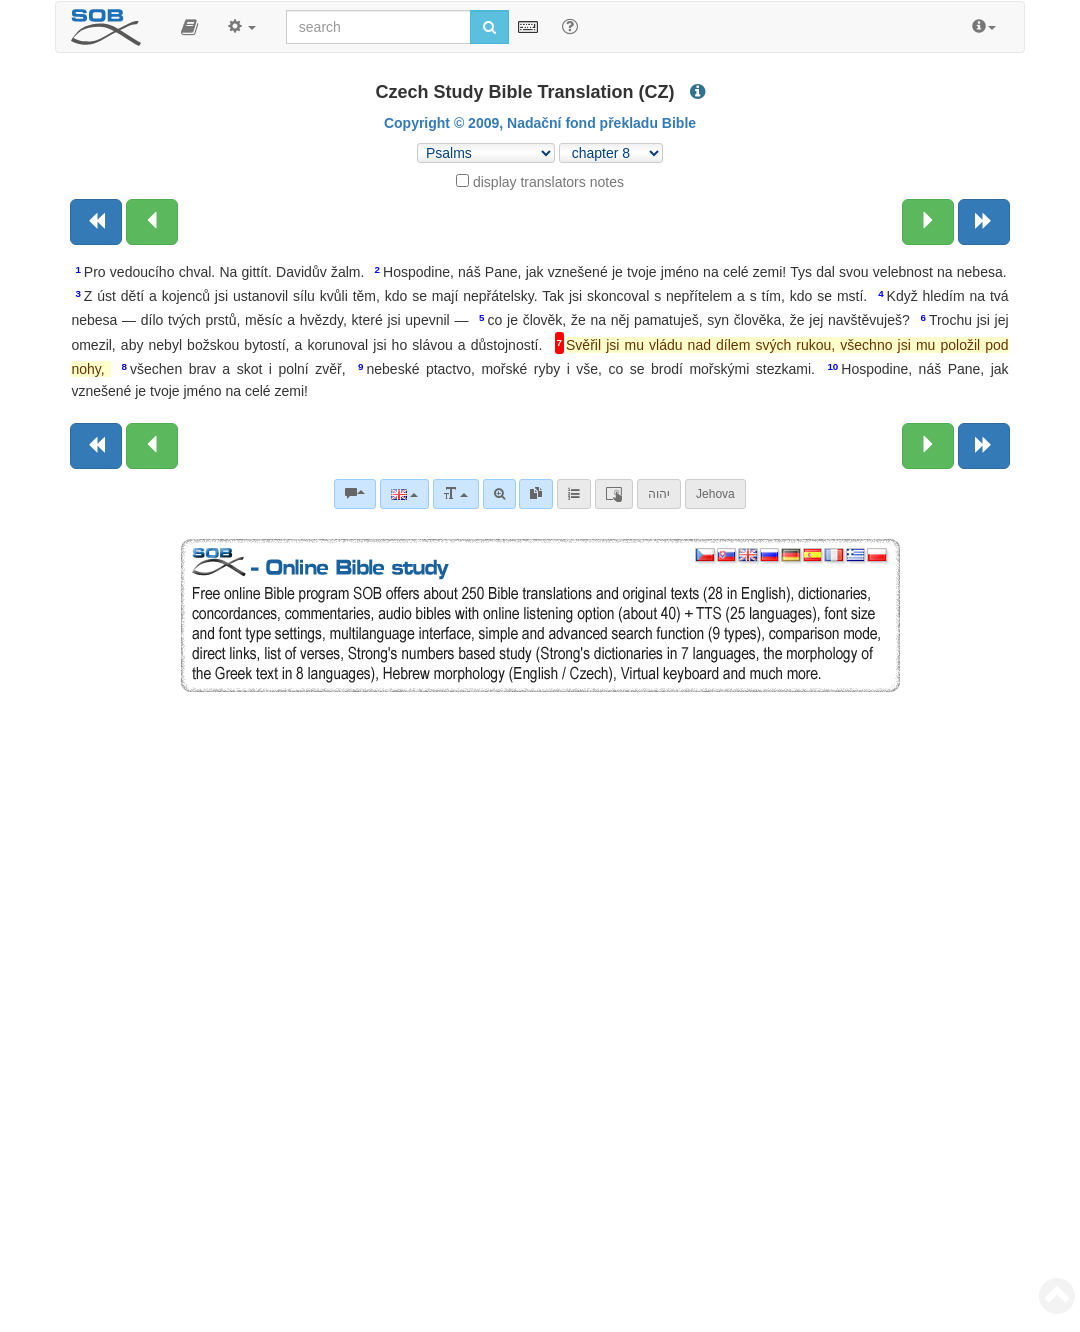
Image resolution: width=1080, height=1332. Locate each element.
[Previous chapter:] (152, 222)
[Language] (404, 494)
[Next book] (984, 222)
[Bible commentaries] (355, 494)
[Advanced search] (499, 494)
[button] (189, 27)
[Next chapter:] (928, 222)
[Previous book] (96, 222)
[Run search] (489, 27)
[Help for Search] (570, 26)
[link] (536, 494)
